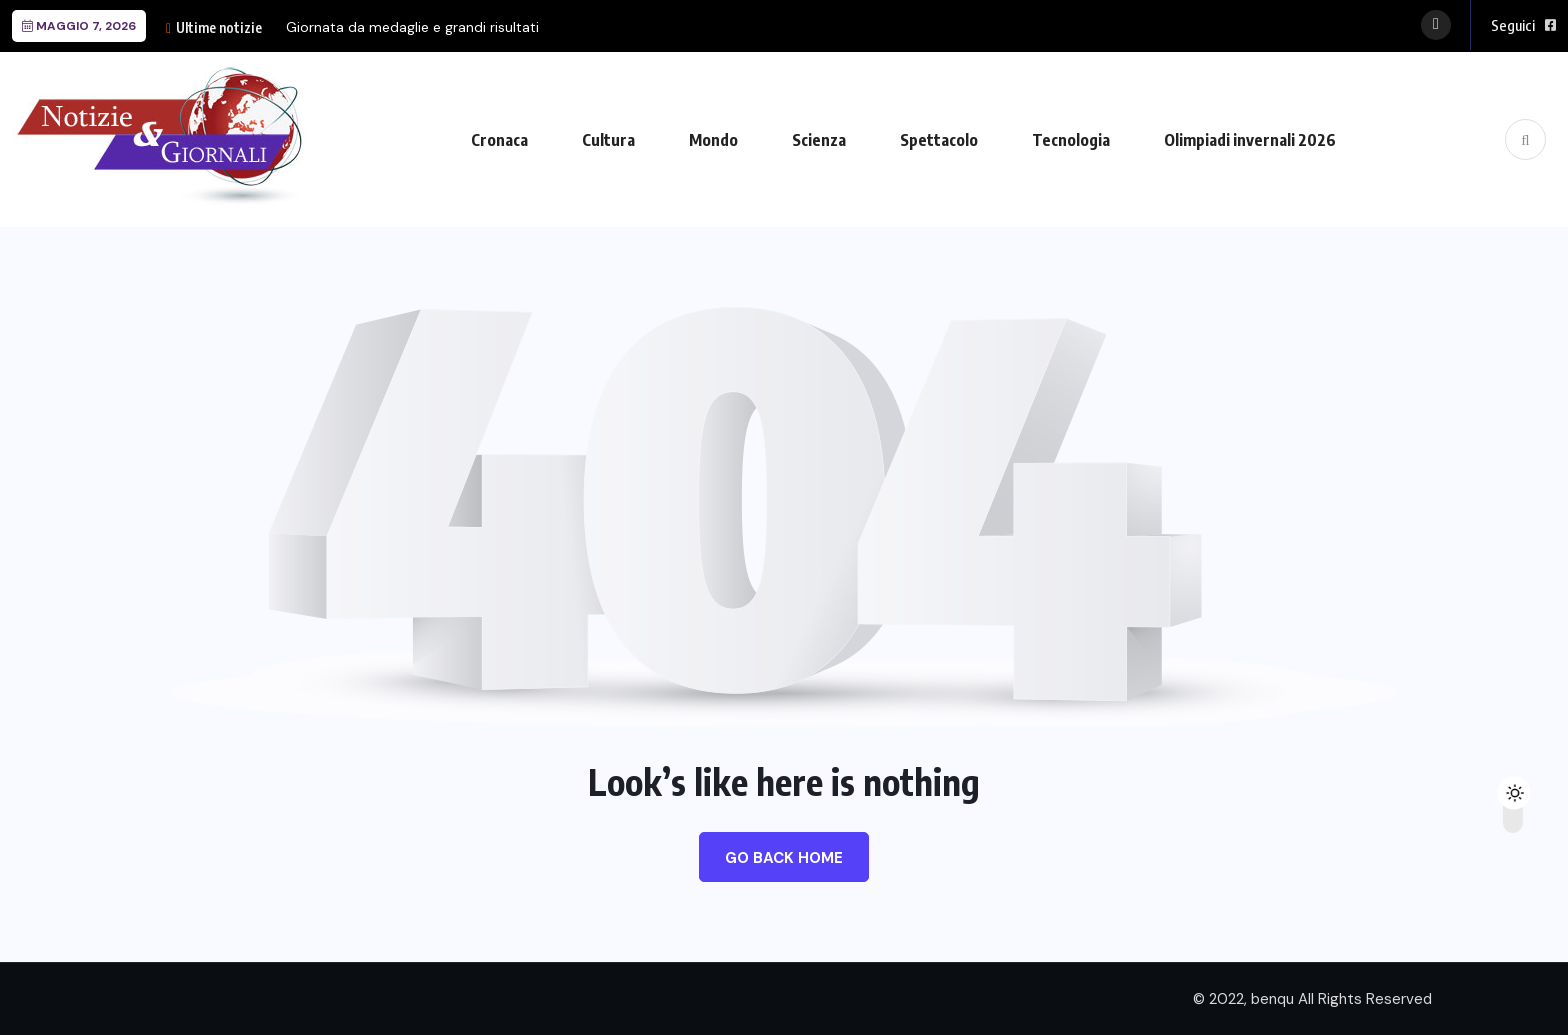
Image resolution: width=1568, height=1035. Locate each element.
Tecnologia (1071, 140)
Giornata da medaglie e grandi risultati (412, 27)
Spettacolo (939, 140)
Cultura (608, 140)
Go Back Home (784, 858)
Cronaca (499, 140)
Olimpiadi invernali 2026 (1250, 140)
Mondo (713, 140)
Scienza (819, 140)
